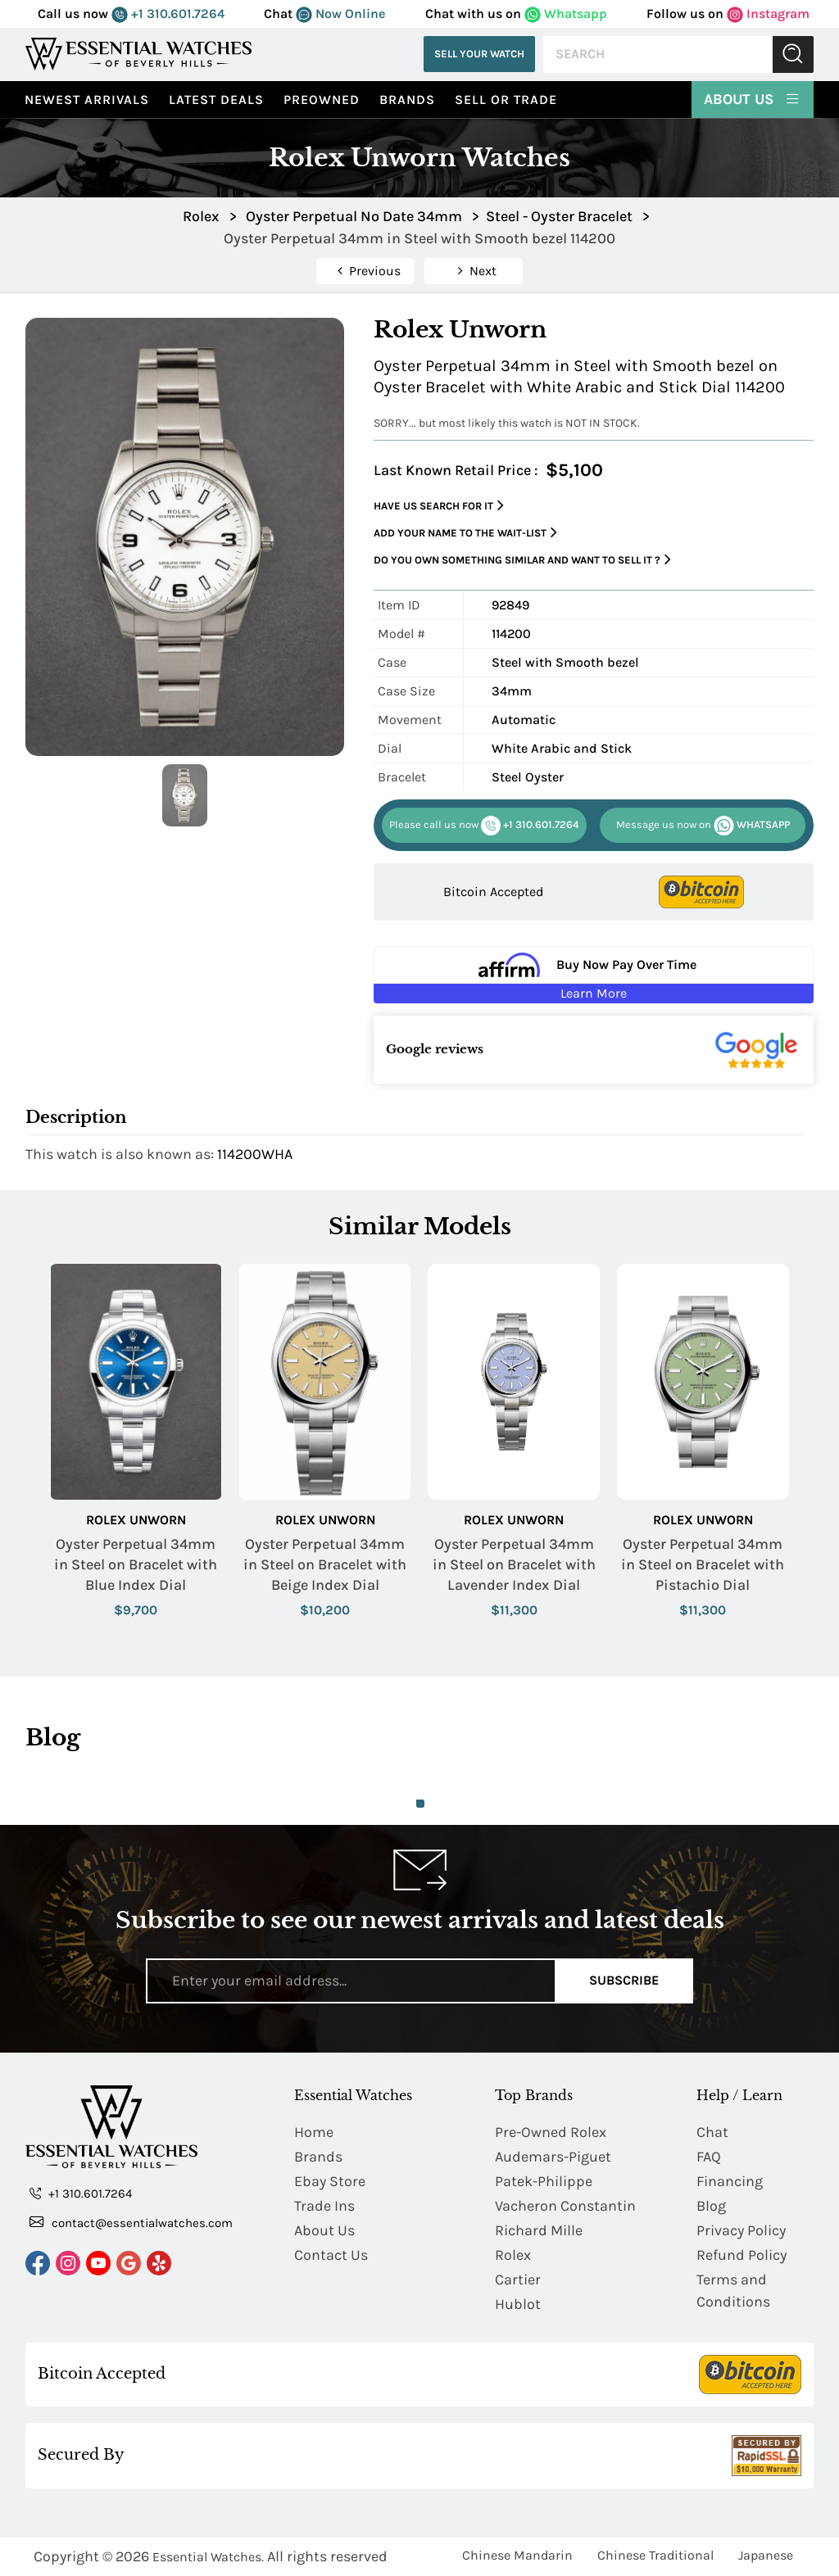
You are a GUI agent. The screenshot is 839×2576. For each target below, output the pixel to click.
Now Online (340, 13)
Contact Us (331, 2255)
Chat (712, 2132)
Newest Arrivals (87, 99)
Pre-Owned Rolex (550, 2132)
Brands (407, 99)
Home (313, 2132)
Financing (729, 2181)
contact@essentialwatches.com (131, 2222)
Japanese (765, 2555)
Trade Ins (324, 2206)
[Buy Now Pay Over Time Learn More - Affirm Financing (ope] (594, 974)
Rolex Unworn (136, 1520)
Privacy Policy (741, 2230)
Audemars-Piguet (553, 2157)
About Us (752, 98)
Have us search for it (439, 505)
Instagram (768, 13)
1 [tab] (420, 1804)
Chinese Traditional (655, 2555)
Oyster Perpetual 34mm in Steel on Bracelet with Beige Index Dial (324, 1564)
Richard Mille (539, 2230)
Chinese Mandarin (517, 2555)
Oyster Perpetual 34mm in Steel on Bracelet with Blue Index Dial (135, 1564)
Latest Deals (216, 99)
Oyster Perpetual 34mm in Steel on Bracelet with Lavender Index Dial (514, 1564)
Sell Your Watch (479, 54)
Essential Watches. (208, 2557)
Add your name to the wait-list (465, 532)
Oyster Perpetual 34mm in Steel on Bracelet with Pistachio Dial (702, 1564)
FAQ (708, 2157)
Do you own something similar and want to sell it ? (522, 559)
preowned (321, 99)
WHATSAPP (703, 825)
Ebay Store (329, 2181)
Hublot (518, 2304)
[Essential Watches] (138, 54)
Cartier (518, 2279)
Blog (711, 2206)
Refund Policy (741, 2255)
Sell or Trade (506, 99)
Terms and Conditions (733, 2290)
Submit (793, 54)
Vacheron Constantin (565, 2206)
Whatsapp (565, 13)
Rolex (513, 2255)
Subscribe (624, 1980)
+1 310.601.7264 (167, 13)
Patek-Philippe (543, 2181)
